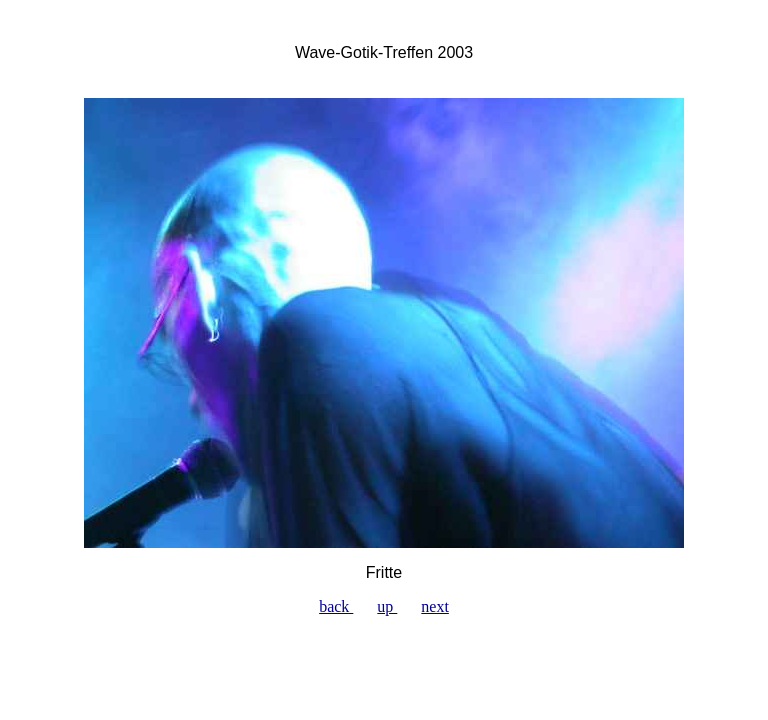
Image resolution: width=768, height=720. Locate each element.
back (336, 606)
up (387, 606)
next (435, 606)
